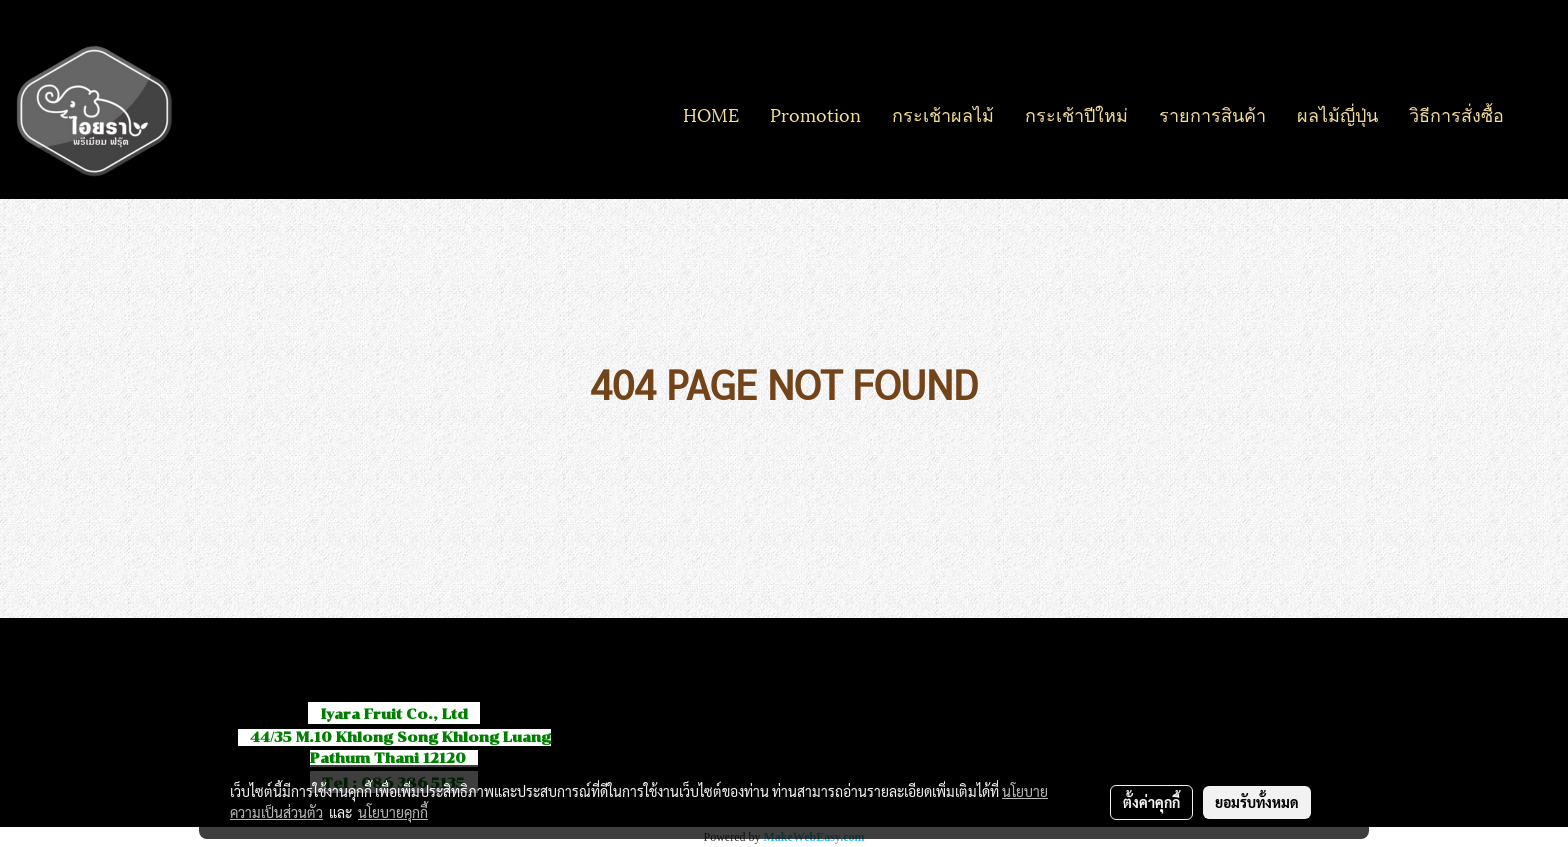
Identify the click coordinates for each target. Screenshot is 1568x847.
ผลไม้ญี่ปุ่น (1337, 113)
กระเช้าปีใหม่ (1076, 113)
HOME (711, 113)
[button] (1537, 114)
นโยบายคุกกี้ (393, 812)
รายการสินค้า (1212, 113)
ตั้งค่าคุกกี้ (1151, 802)
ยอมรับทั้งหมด (1257, 802)
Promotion (815, 113)
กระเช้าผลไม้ (943, 113)
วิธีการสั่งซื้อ (1456, 113)
